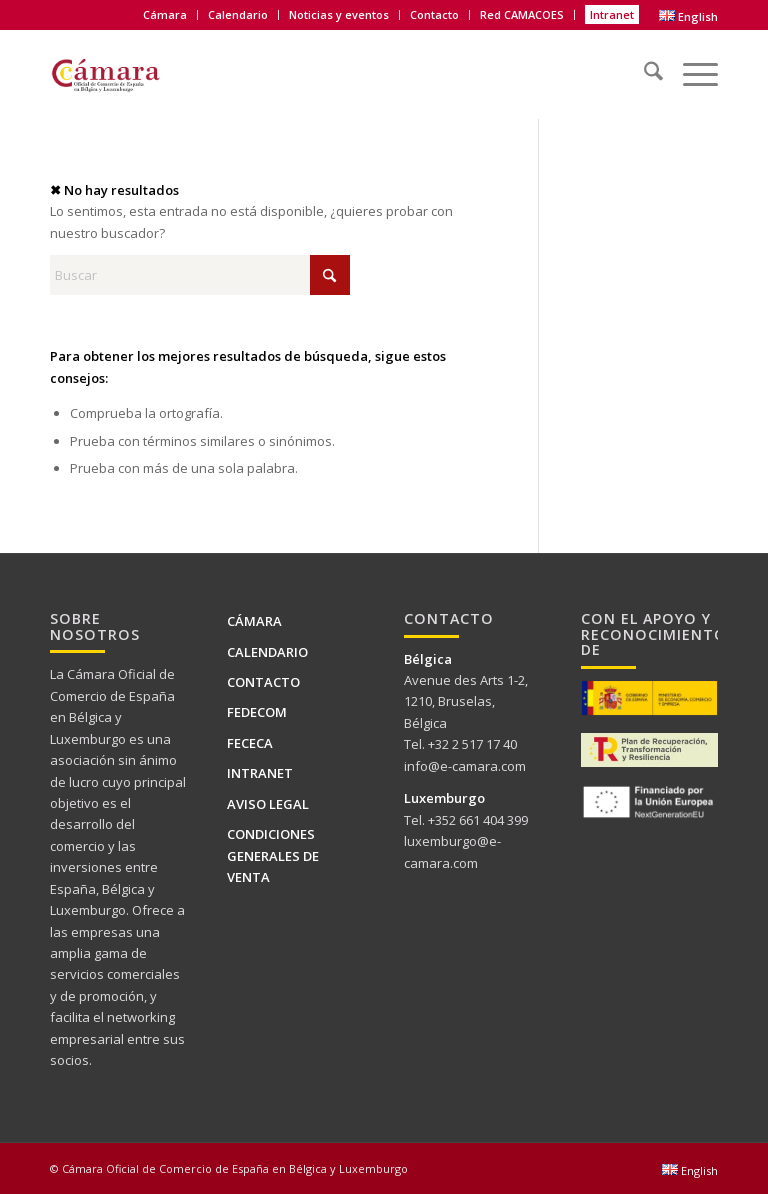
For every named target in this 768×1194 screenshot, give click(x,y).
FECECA (250, 743)
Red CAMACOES (522, 14)
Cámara (165, 14)
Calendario (238, 14)
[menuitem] (165, 15)
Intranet (612, 14)
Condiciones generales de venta (273, 855)
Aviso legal (268, 804)
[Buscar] (643, 64)
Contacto (434, 14)
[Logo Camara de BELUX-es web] (131, 71)
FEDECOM (257, 712)
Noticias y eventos (339, 14)
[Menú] (690, 64)
